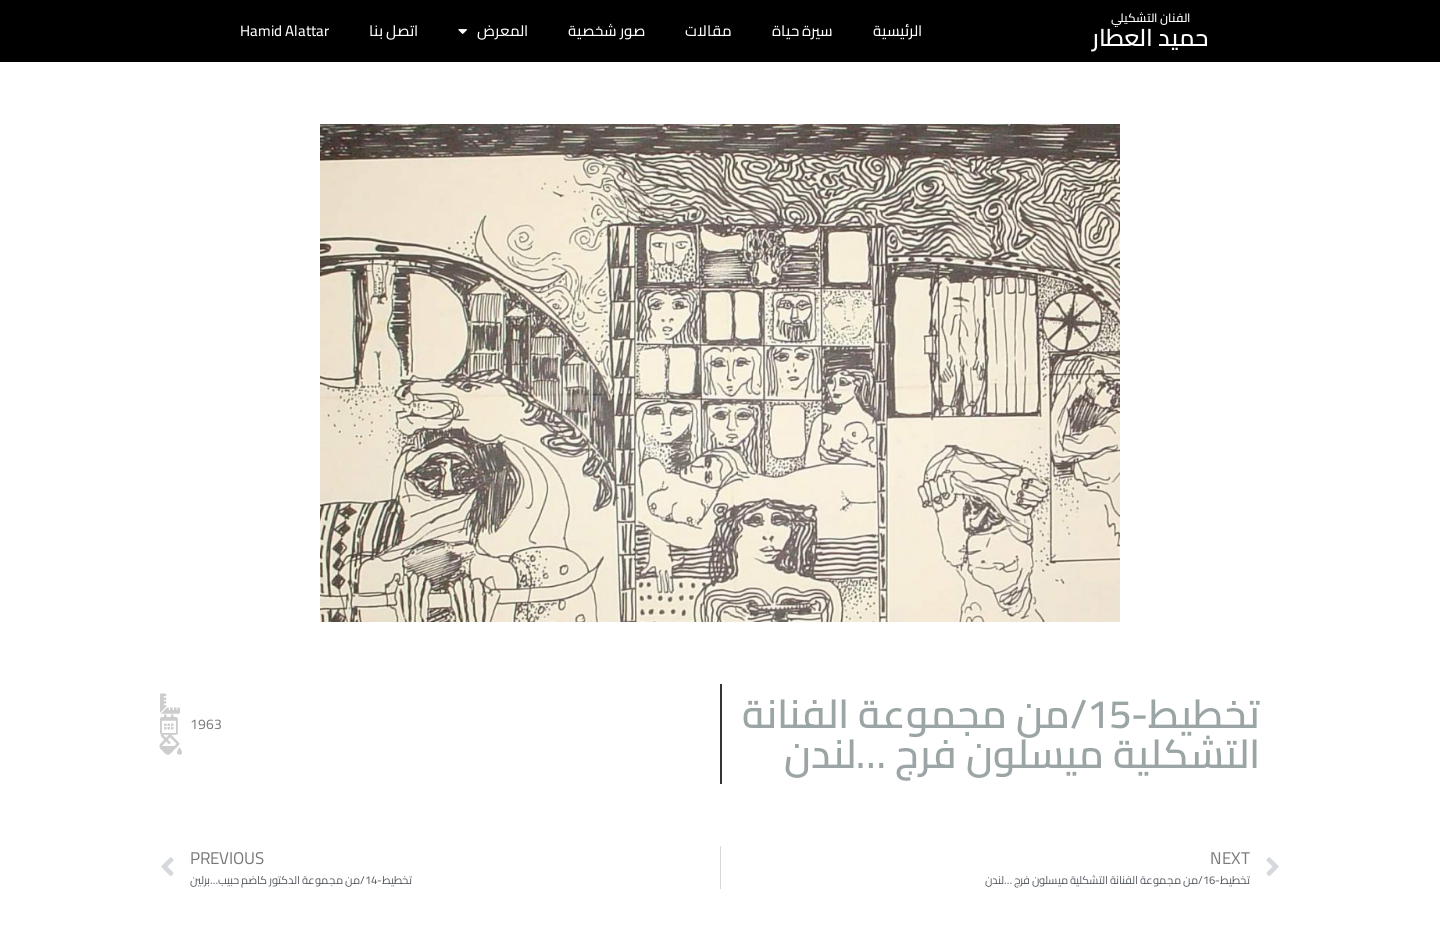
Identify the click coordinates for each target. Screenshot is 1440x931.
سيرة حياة (802, 30)
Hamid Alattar (284, 30)
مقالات (708, 30)
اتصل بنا (393, 30)
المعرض (493, 31)
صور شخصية (606, 30)
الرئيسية (897, 30)
